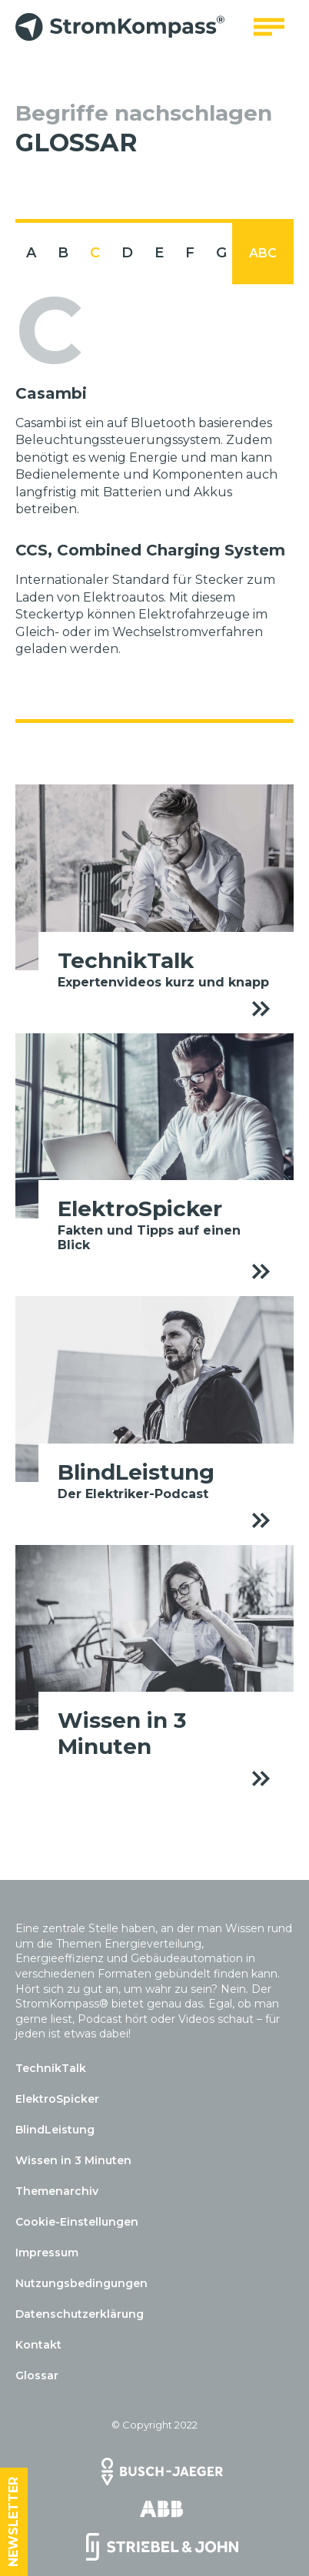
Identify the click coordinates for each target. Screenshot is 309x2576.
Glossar (36, 2375)
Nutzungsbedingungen (81, 2283)
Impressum (46, 2252)
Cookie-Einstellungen (76, 2222)
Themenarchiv (56, 2191)
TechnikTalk (50, 2068)
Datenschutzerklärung (79, 2314)
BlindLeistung (55, 2130)
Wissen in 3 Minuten (73, 2160)
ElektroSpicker (57, 2099)
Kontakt (38, 2345)
